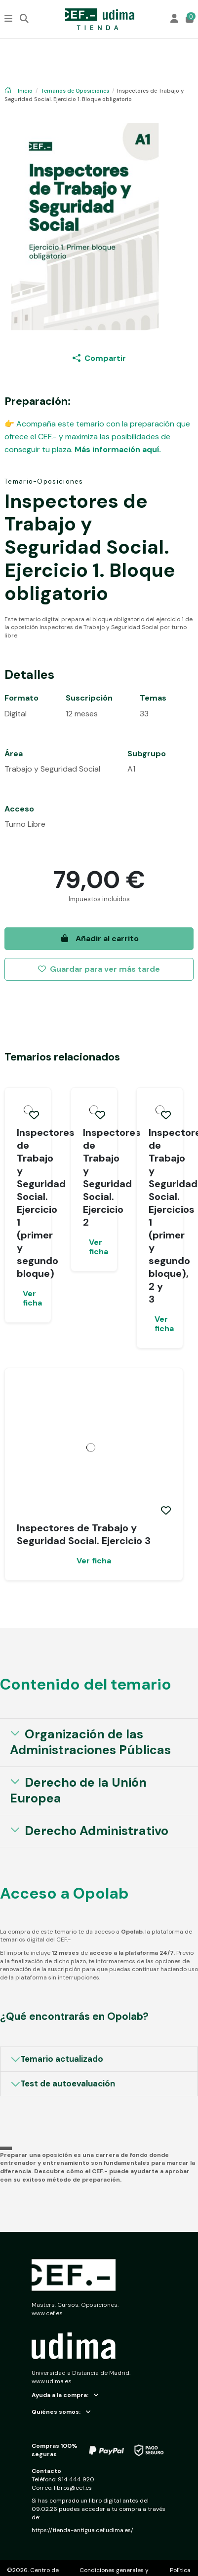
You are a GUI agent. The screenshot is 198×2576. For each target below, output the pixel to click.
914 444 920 (76, 2479)
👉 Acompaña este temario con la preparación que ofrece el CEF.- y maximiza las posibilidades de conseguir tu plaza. (97, 436)
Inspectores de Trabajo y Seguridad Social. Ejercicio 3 (84, 1534)
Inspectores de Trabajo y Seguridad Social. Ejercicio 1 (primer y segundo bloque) (46, 1203)
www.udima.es (52, 2381)
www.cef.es (47, 2313)
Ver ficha (31, 1298)
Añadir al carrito (99, 938)
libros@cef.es (73, 2488)
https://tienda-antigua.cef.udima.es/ (82, 2530)
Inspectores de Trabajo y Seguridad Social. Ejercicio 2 (112, 1177)
